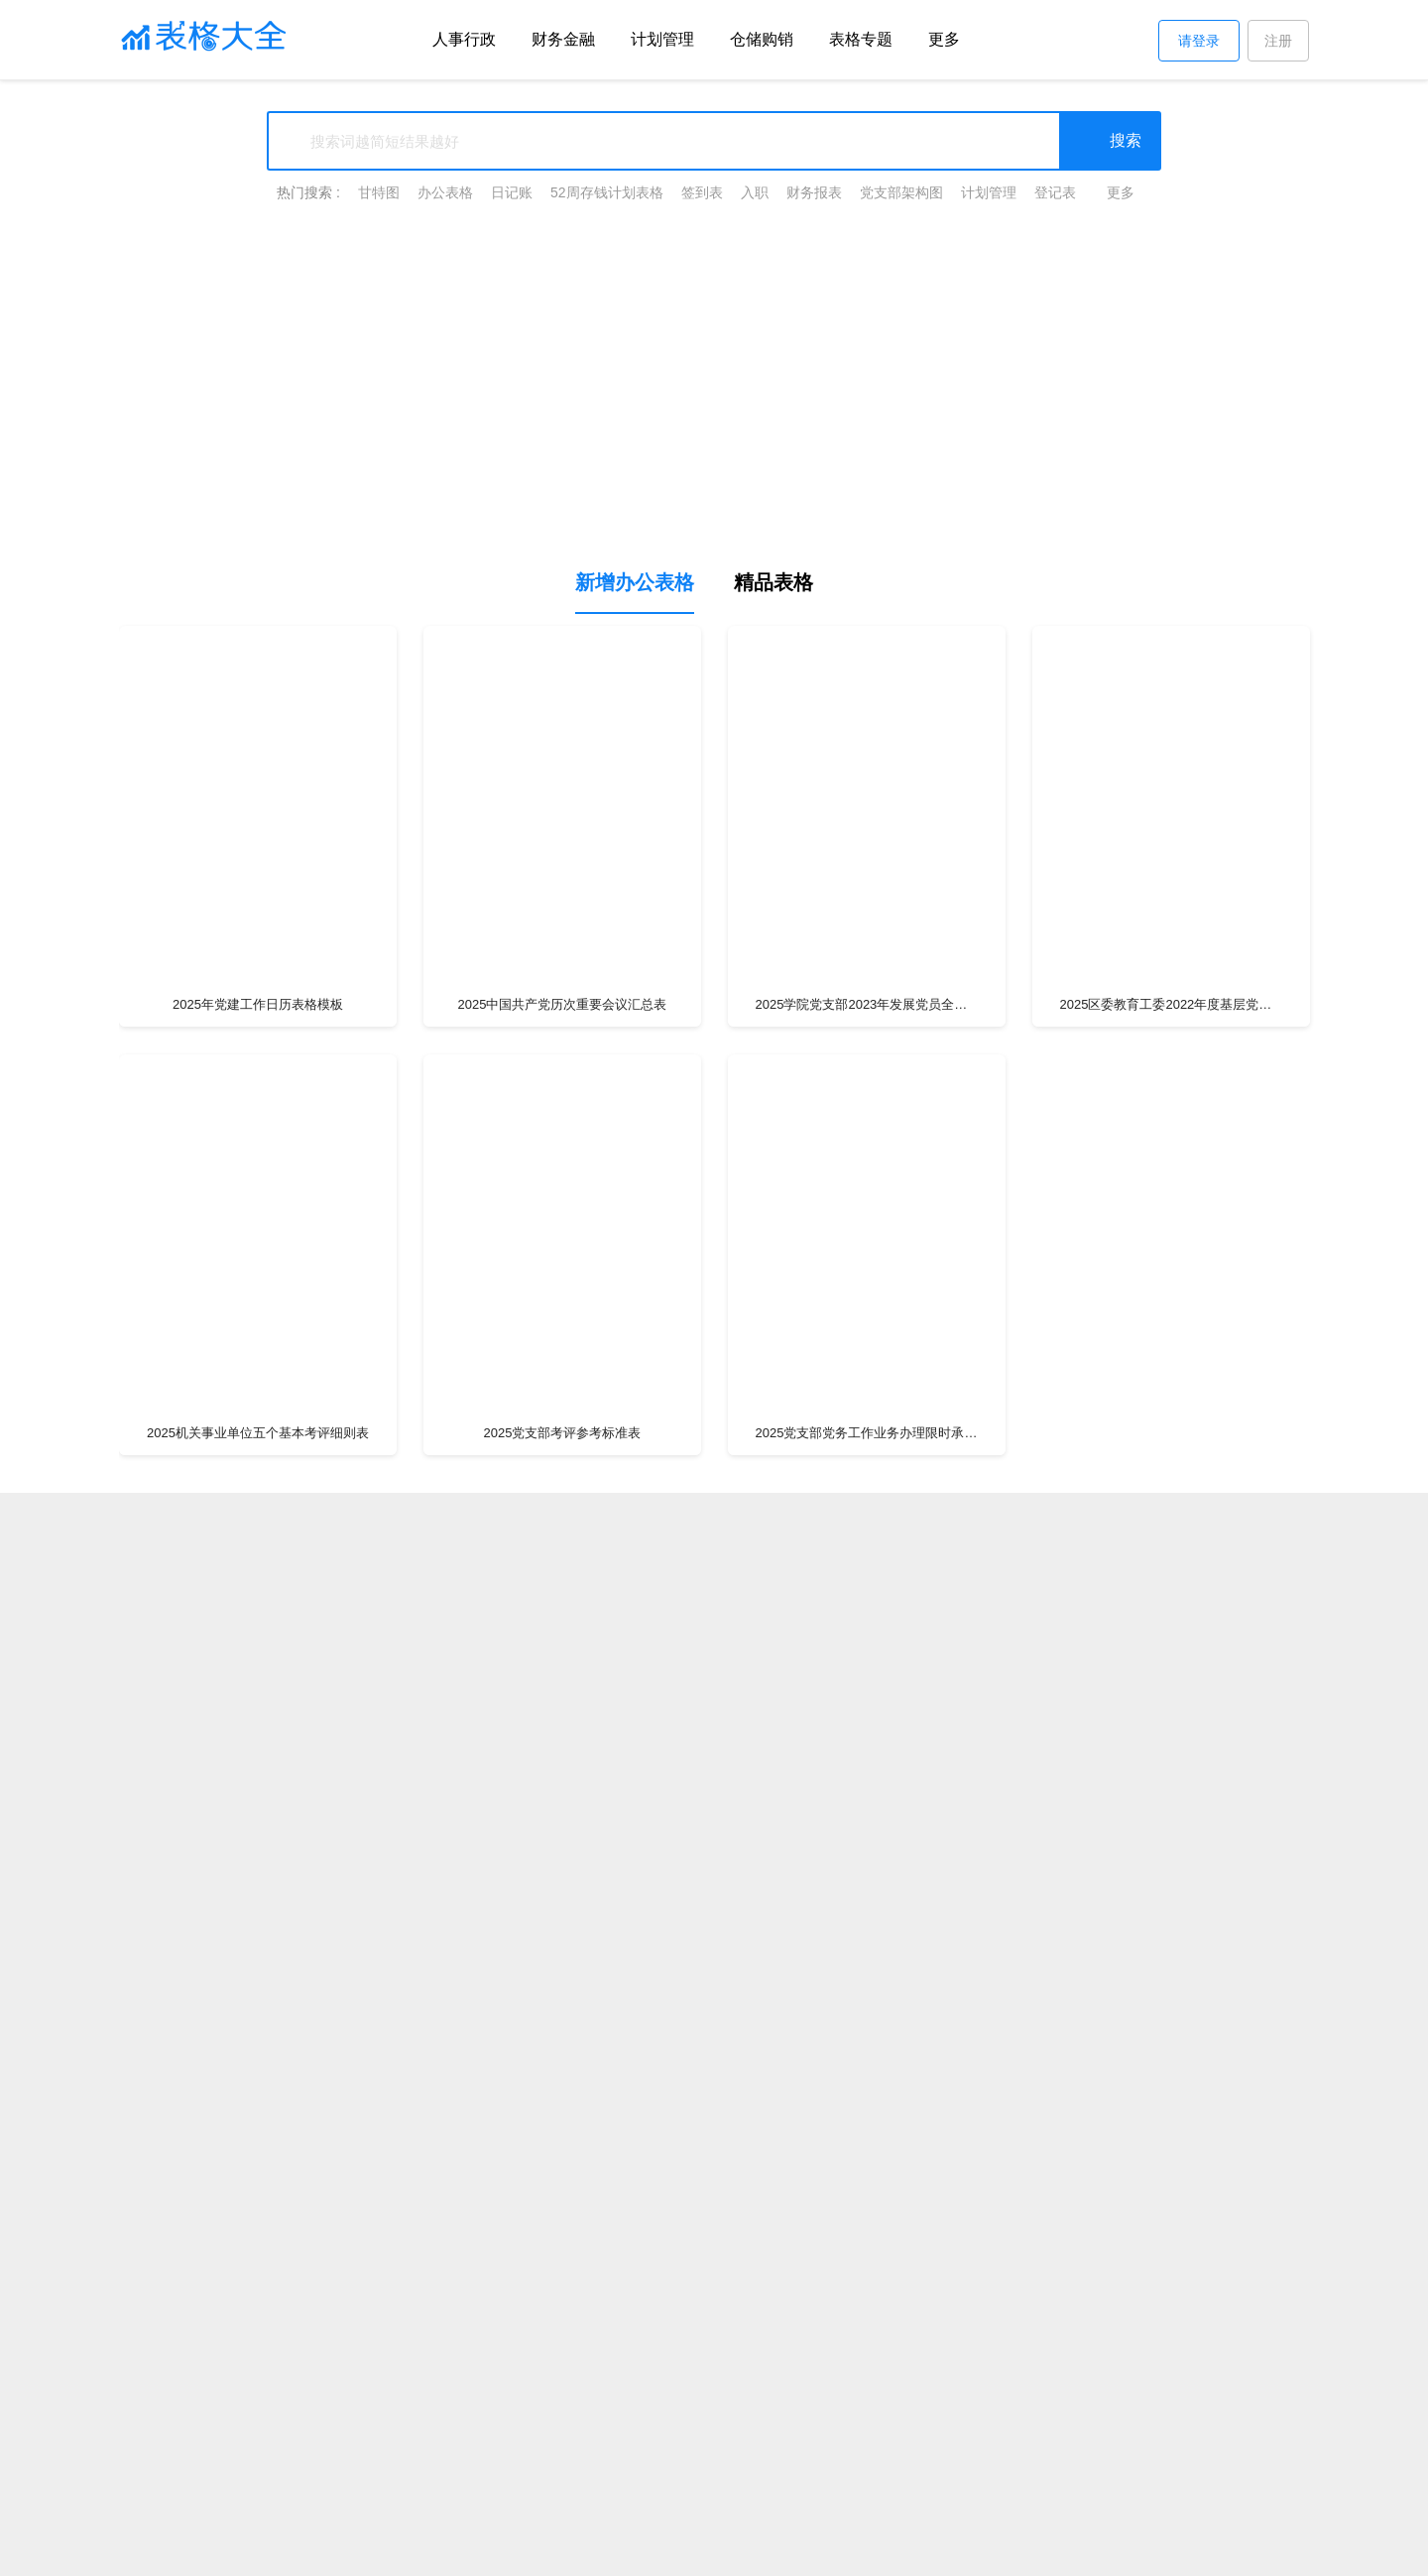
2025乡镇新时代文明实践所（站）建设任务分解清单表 (562, 2289)
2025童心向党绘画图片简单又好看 (1171, 2431)
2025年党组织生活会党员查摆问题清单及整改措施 (258, 2475)
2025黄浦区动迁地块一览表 (562, 2399)
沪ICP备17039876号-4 (865, 2549)
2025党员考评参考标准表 (1171, 1432)
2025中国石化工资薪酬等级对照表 (562, 2485)
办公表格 (445, 192)
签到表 (702, 192)
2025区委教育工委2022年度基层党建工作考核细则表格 (1171, 1004)
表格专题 (860, 39)
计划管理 (662, 39)
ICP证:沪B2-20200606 (1004, 2549)
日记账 (512, 192)
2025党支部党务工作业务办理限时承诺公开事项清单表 (867, 1432)
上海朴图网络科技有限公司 (718, 2549)
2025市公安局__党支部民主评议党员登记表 (867, 2289)
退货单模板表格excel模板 (1170, 2399)
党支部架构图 (901, 192)
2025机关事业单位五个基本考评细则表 (258, 1432)
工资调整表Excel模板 (257, 2431)
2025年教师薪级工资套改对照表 (867, 2431)
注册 (1278, 41)
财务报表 (814, 192)
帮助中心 (537, 2549)
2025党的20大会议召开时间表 (561, 2431)
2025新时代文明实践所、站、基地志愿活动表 (258, 2289)
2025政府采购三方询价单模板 (867, 2366)
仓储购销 (761, 39)
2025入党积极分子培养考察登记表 (1171, 2289)
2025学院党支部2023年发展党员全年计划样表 (867, 1004)
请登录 (1199, 41)
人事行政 (464, 39)
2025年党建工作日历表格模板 (258, 1004)
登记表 (1055, 192)
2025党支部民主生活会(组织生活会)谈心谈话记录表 (258, 2356)
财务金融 (563, 39)
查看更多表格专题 (1175, 2485)
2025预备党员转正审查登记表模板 (867, 1861)
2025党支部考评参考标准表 (563, 1432)
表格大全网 (347, 2549)
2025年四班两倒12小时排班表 (257, 2399)
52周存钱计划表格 (606, 192)
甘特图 (379, 192)
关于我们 (414, 2549)
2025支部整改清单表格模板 (258, 1861)
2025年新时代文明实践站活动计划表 (867, 2485)
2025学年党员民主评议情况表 (1171, 1861)
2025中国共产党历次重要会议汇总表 (562, 1004)
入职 (755, 192)
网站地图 (1106, 2549)
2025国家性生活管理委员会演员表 (562, 2366)
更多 (944, 39)
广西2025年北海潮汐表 (866, 2399)
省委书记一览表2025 (1171, 2366)
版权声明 (476, 2549)
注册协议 (599, 2549)
